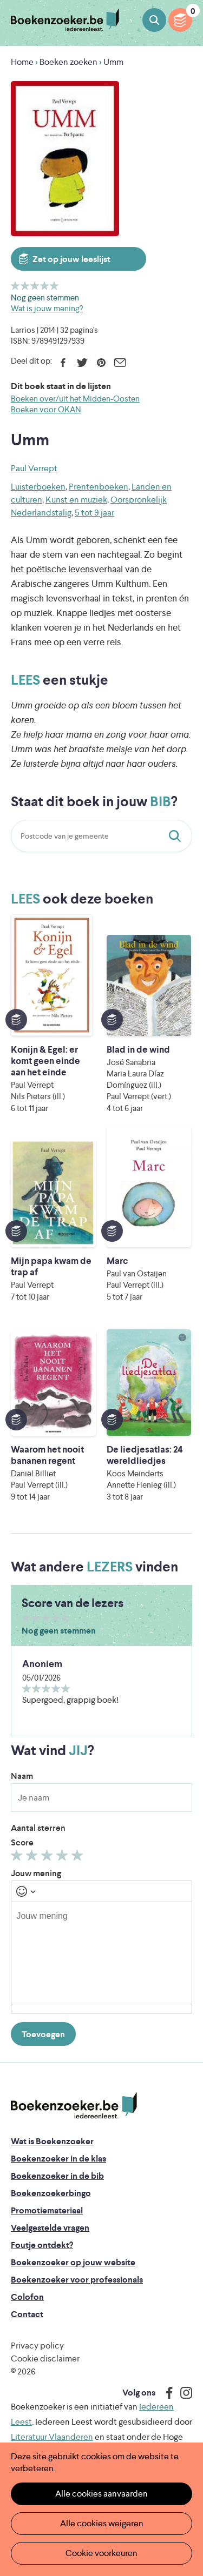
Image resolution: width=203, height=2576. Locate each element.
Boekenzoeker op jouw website (73, 2262)
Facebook (63, 362)
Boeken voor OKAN (46, 409)
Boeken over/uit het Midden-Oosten (75, 398)
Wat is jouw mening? (47, 308)
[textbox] (101, 1953)
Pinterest (100, 362)
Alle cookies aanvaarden (101, 2493)
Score (22, 1842)
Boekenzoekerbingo (51, 2193)
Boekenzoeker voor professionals (77, 2279)
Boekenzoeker (65, 20)
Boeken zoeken (154, 20)
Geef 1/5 (15, 286)
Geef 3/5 (35, 286)
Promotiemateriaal (47, 2210)
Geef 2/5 (25, 286)
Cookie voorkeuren (101, 2553)
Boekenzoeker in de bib (57, 2176)
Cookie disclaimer (45, 2358)
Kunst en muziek (76, 499)
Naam (22, 1776)
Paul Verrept (34, 468)
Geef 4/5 (44, 286)
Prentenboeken (98, 486)
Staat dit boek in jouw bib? (177, 836)
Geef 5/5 (54, 286)
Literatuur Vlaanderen (52, 2437)
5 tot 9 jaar (94, 512)
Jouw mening (36, 1873)
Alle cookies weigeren (101, 2523)
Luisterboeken (38, 486)
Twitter (82, 362)
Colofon (27, 2297)
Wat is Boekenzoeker (52, 2141)
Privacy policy (37, 2345)
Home (22, 62)
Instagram (182, 2393)
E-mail (119, 362)
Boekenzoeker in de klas (58, 2158)
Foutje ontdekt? (42, 2245)
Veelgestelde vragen (50, 2227)
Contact (27, 2314)
